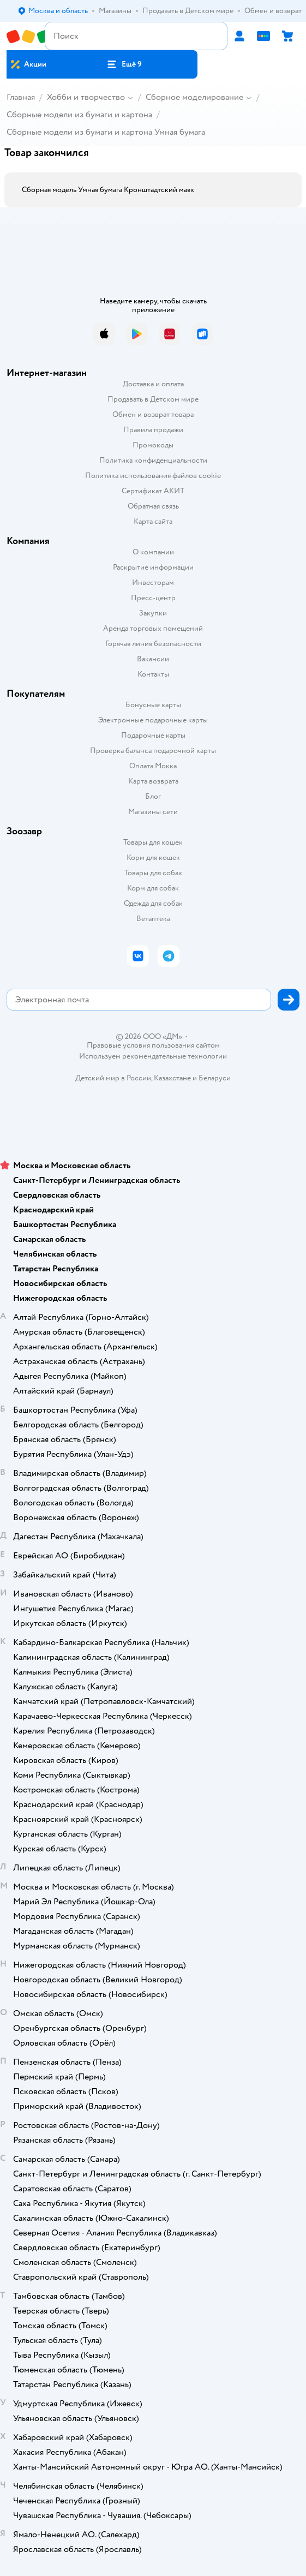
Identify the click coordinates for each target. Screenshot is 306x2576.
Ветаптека (153, 918)
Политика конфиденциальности (153, 460)
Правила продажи (153, 429)
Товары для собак (153, 872)
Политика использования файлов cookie (153, 475)
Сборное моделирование (194, 97)
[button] (124, 64)
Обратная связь (153, 506)
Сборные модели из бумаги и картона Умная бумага (106, 132)
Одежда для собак (153, 903)
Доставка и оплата (153, 384)
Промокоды (153, 445)
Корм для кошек (153, 857)
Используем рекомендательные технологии (153, 1056)
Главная (21, 97)
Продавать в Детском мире (153, 399)
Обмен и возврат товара (153, 414)
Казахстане (172, 1078)
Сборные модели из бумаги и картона (79, 114)
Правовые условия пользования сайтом (153, 1045)
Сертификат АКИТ (153, 490)
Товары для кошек (153, 842)
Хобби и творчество (86, 97)
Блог (153, 796)
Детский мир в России (113, 1078)
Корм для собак (153, 888)
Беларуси (215, 1078)
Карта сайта (153, 521)
